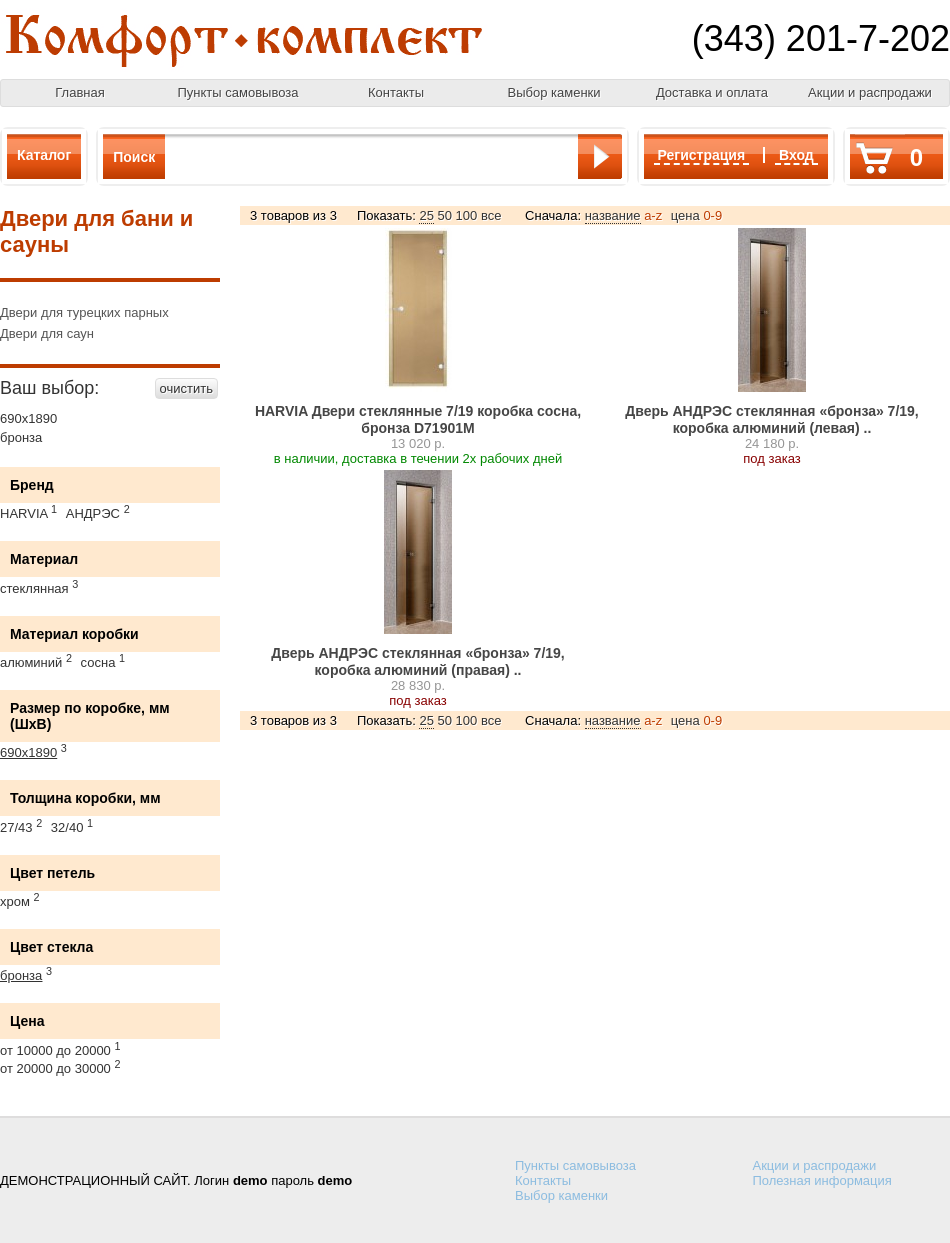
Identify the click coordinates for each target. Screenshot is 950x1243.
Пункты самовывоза (238, 92)
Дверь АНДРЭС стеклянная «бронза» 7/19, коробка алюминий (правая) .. (418, 661)
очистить (186, 388)
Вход (796, 155)
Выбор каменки (553, 92)
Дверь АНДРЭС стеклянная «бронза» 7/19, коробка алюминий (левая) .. (772, 419)
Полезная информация (822, 1180)
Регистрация (702, 155)
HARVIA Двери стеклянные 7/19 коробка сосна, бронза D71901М (418, 419)
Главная (79, 92)
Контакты (396, 92)
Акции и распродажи (870, 92)
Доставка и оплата (712, 92)
